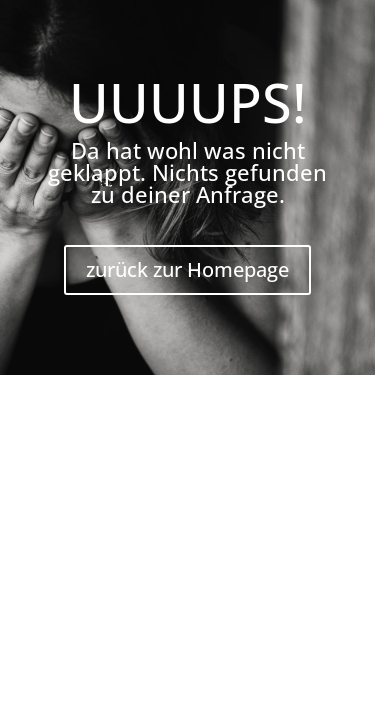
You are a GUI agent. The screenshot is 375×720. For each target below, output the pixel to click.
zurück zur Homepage (187, 269)
